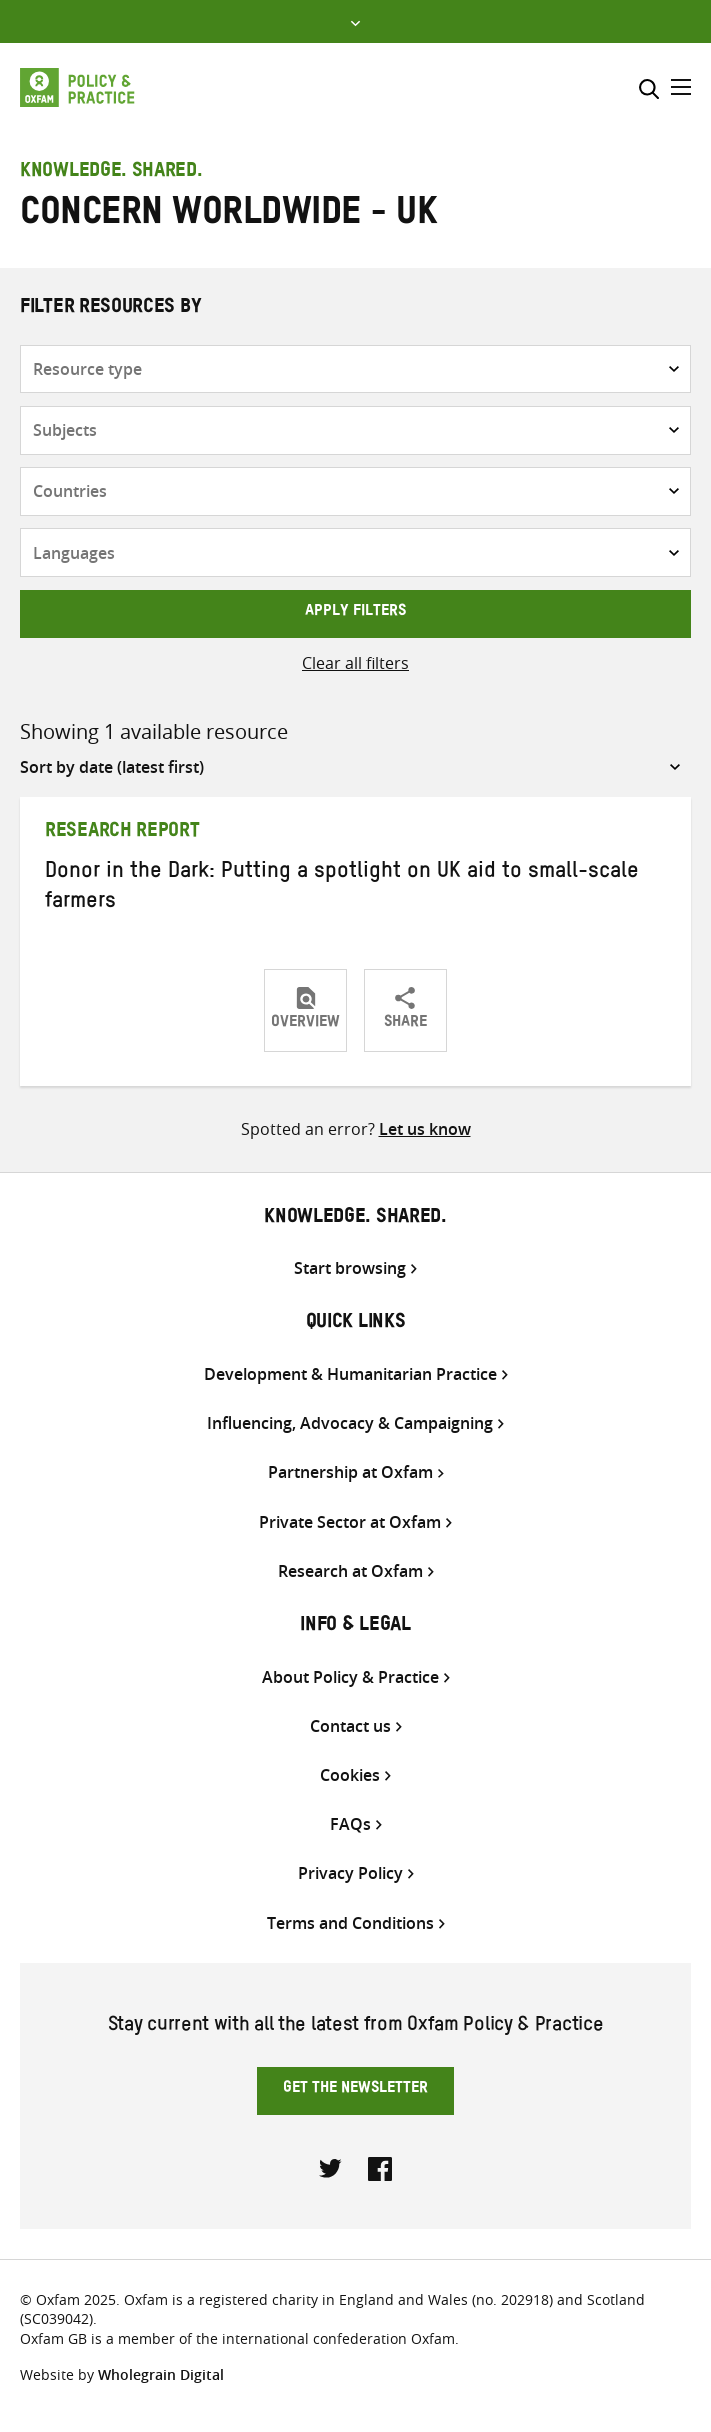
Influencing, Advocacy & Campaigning (350, 1423)
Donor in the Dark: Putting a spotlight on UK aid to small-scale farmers (342, 889)
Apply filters (355, 613)
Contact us (350, 1726)
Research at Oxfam (350, 1571)
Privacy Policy (350, 1873)
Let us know (425, 1129)
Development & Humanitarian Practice (350, 1374)
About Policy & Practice (350, 1677)
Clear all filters (355, 663)
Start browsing (350, 1268)
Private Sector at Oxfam (350, 1522)
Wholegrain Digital (161, 2374)
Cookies (350, 1775)
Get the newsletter (355, 2090)
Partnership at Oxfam (350, 1472)
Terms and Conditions (350, 1923)
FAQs (350, 1824)
